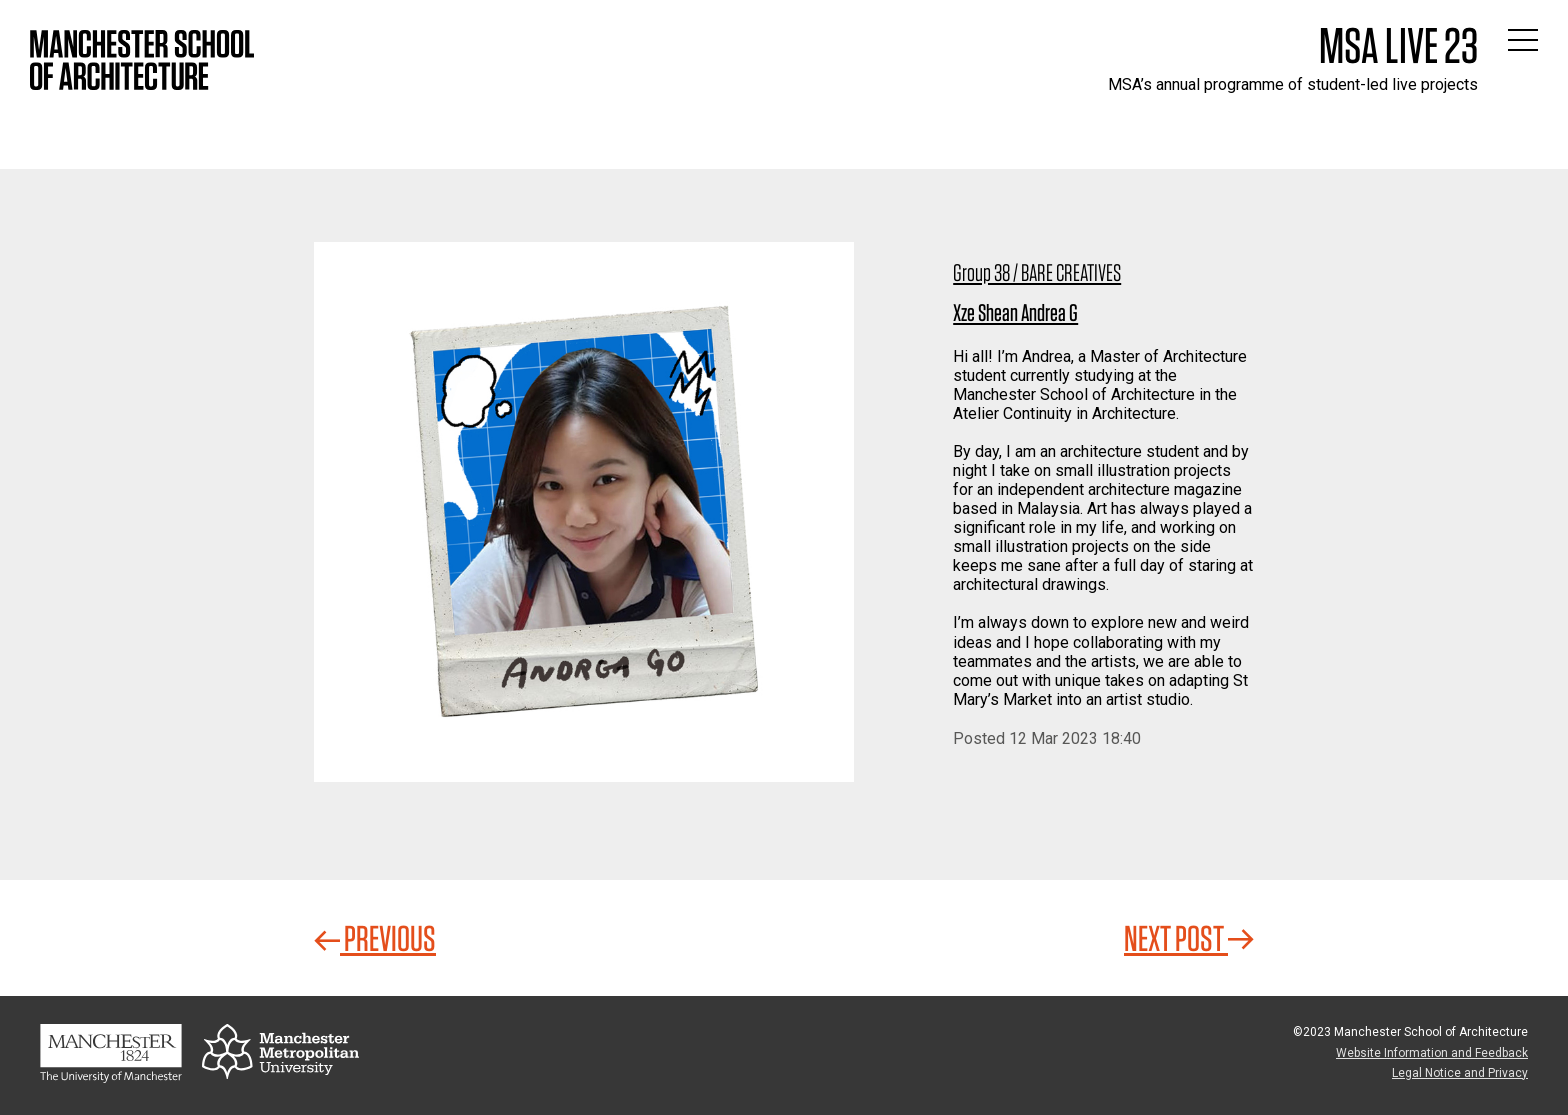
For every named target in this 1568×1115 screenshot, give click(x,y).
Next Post (1189, 938)
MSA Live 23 (1398, 45)
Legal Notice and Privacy (1460, 1073)
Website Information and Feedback (1432, 1053)
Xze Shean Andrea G (1015, 312)
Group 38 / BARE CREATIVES (1037, 272)
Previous (375, 938)
